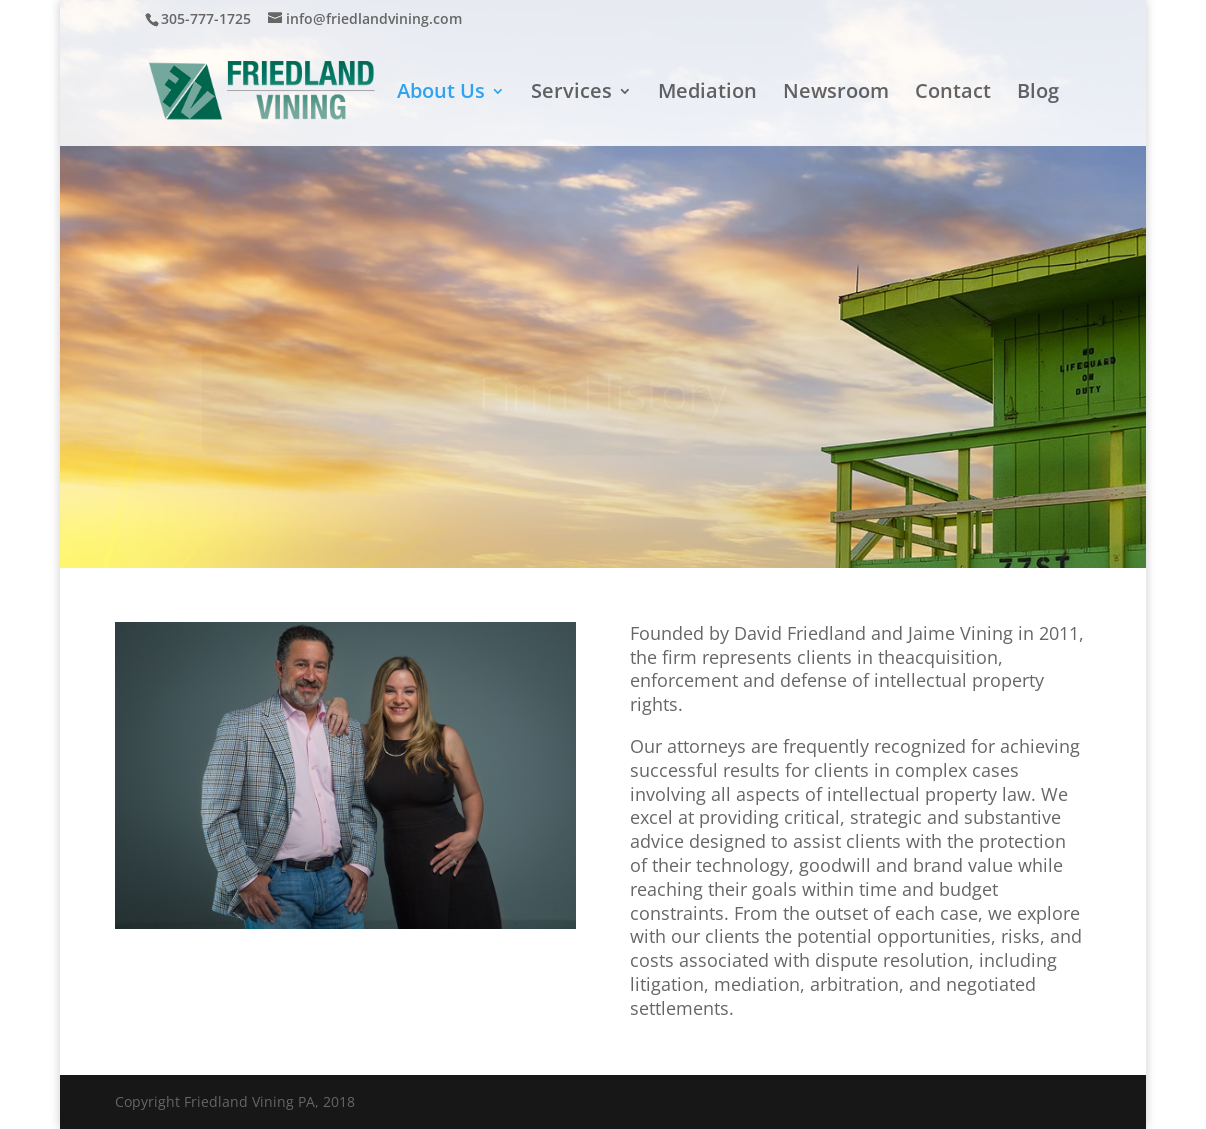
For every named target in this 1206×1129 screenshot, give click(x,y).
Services (571, 94)
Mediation (707, 94)
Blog (1038, 94)
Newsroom (836, 94)
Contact (953, 94)
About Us (441, 94)
